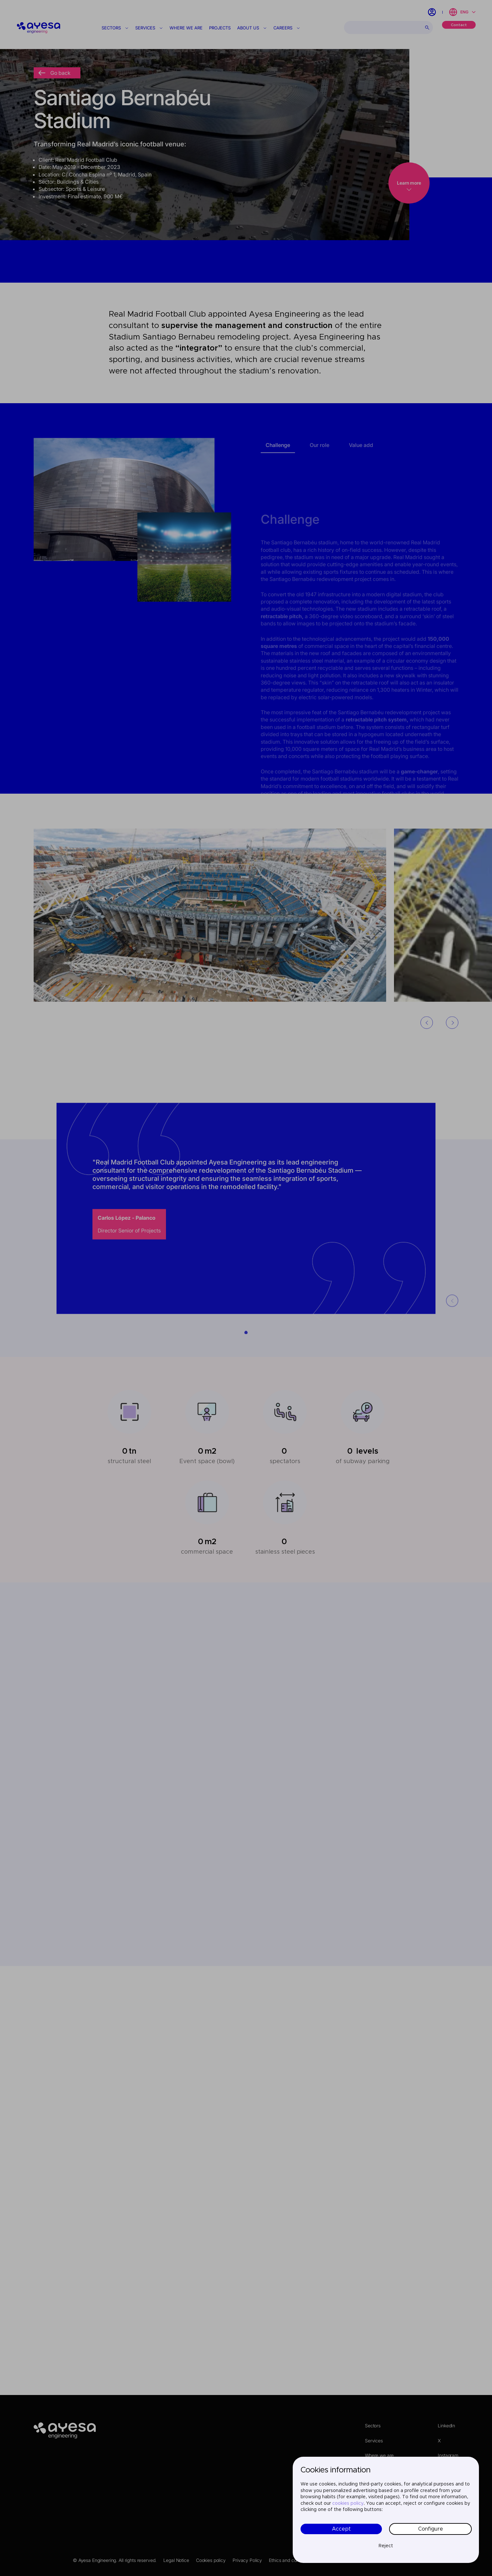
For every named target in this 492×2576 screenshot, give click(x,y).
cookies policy (348, 2503)
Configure (430, 2529)
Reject (386, 2546)
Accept (341, 2529)
